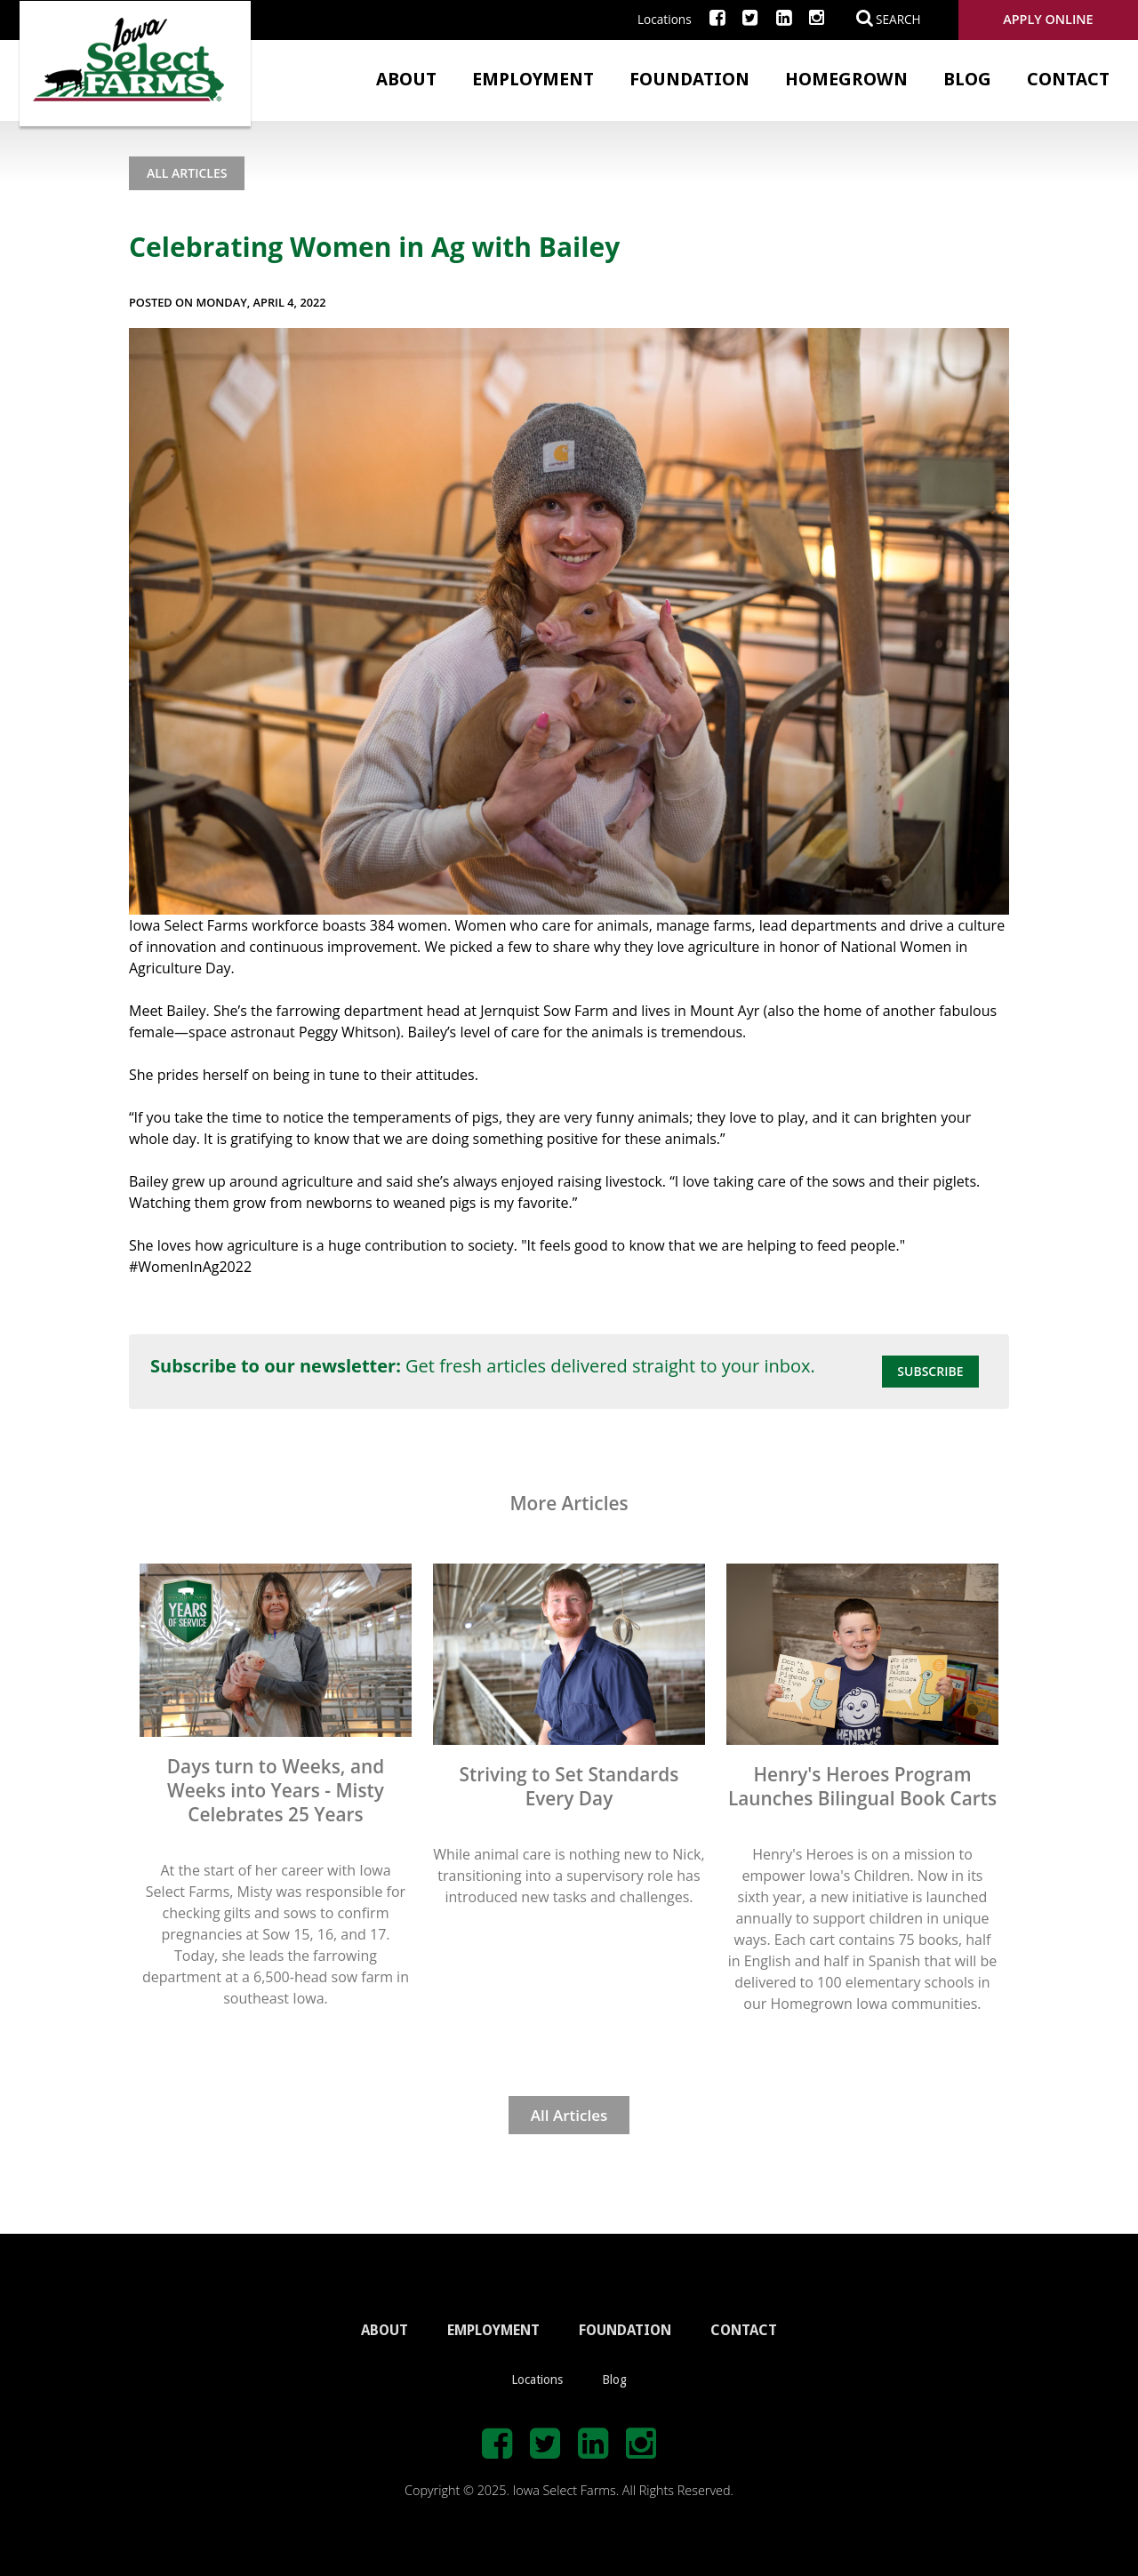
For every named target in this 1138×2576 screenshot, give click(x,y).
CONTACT (743, 2330)
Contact (1068, 79)
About (406, 79)
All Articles (187, 172)
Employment (533, 79)
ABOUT (384, 2330)
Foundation (689, 79)
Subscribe (930, 1371)
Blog (967, 79)
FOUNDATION (625, 2330)
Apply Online (1048, 19)
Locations (664, 19)
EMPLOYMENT (493, 2330)
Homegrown (846, 79)
